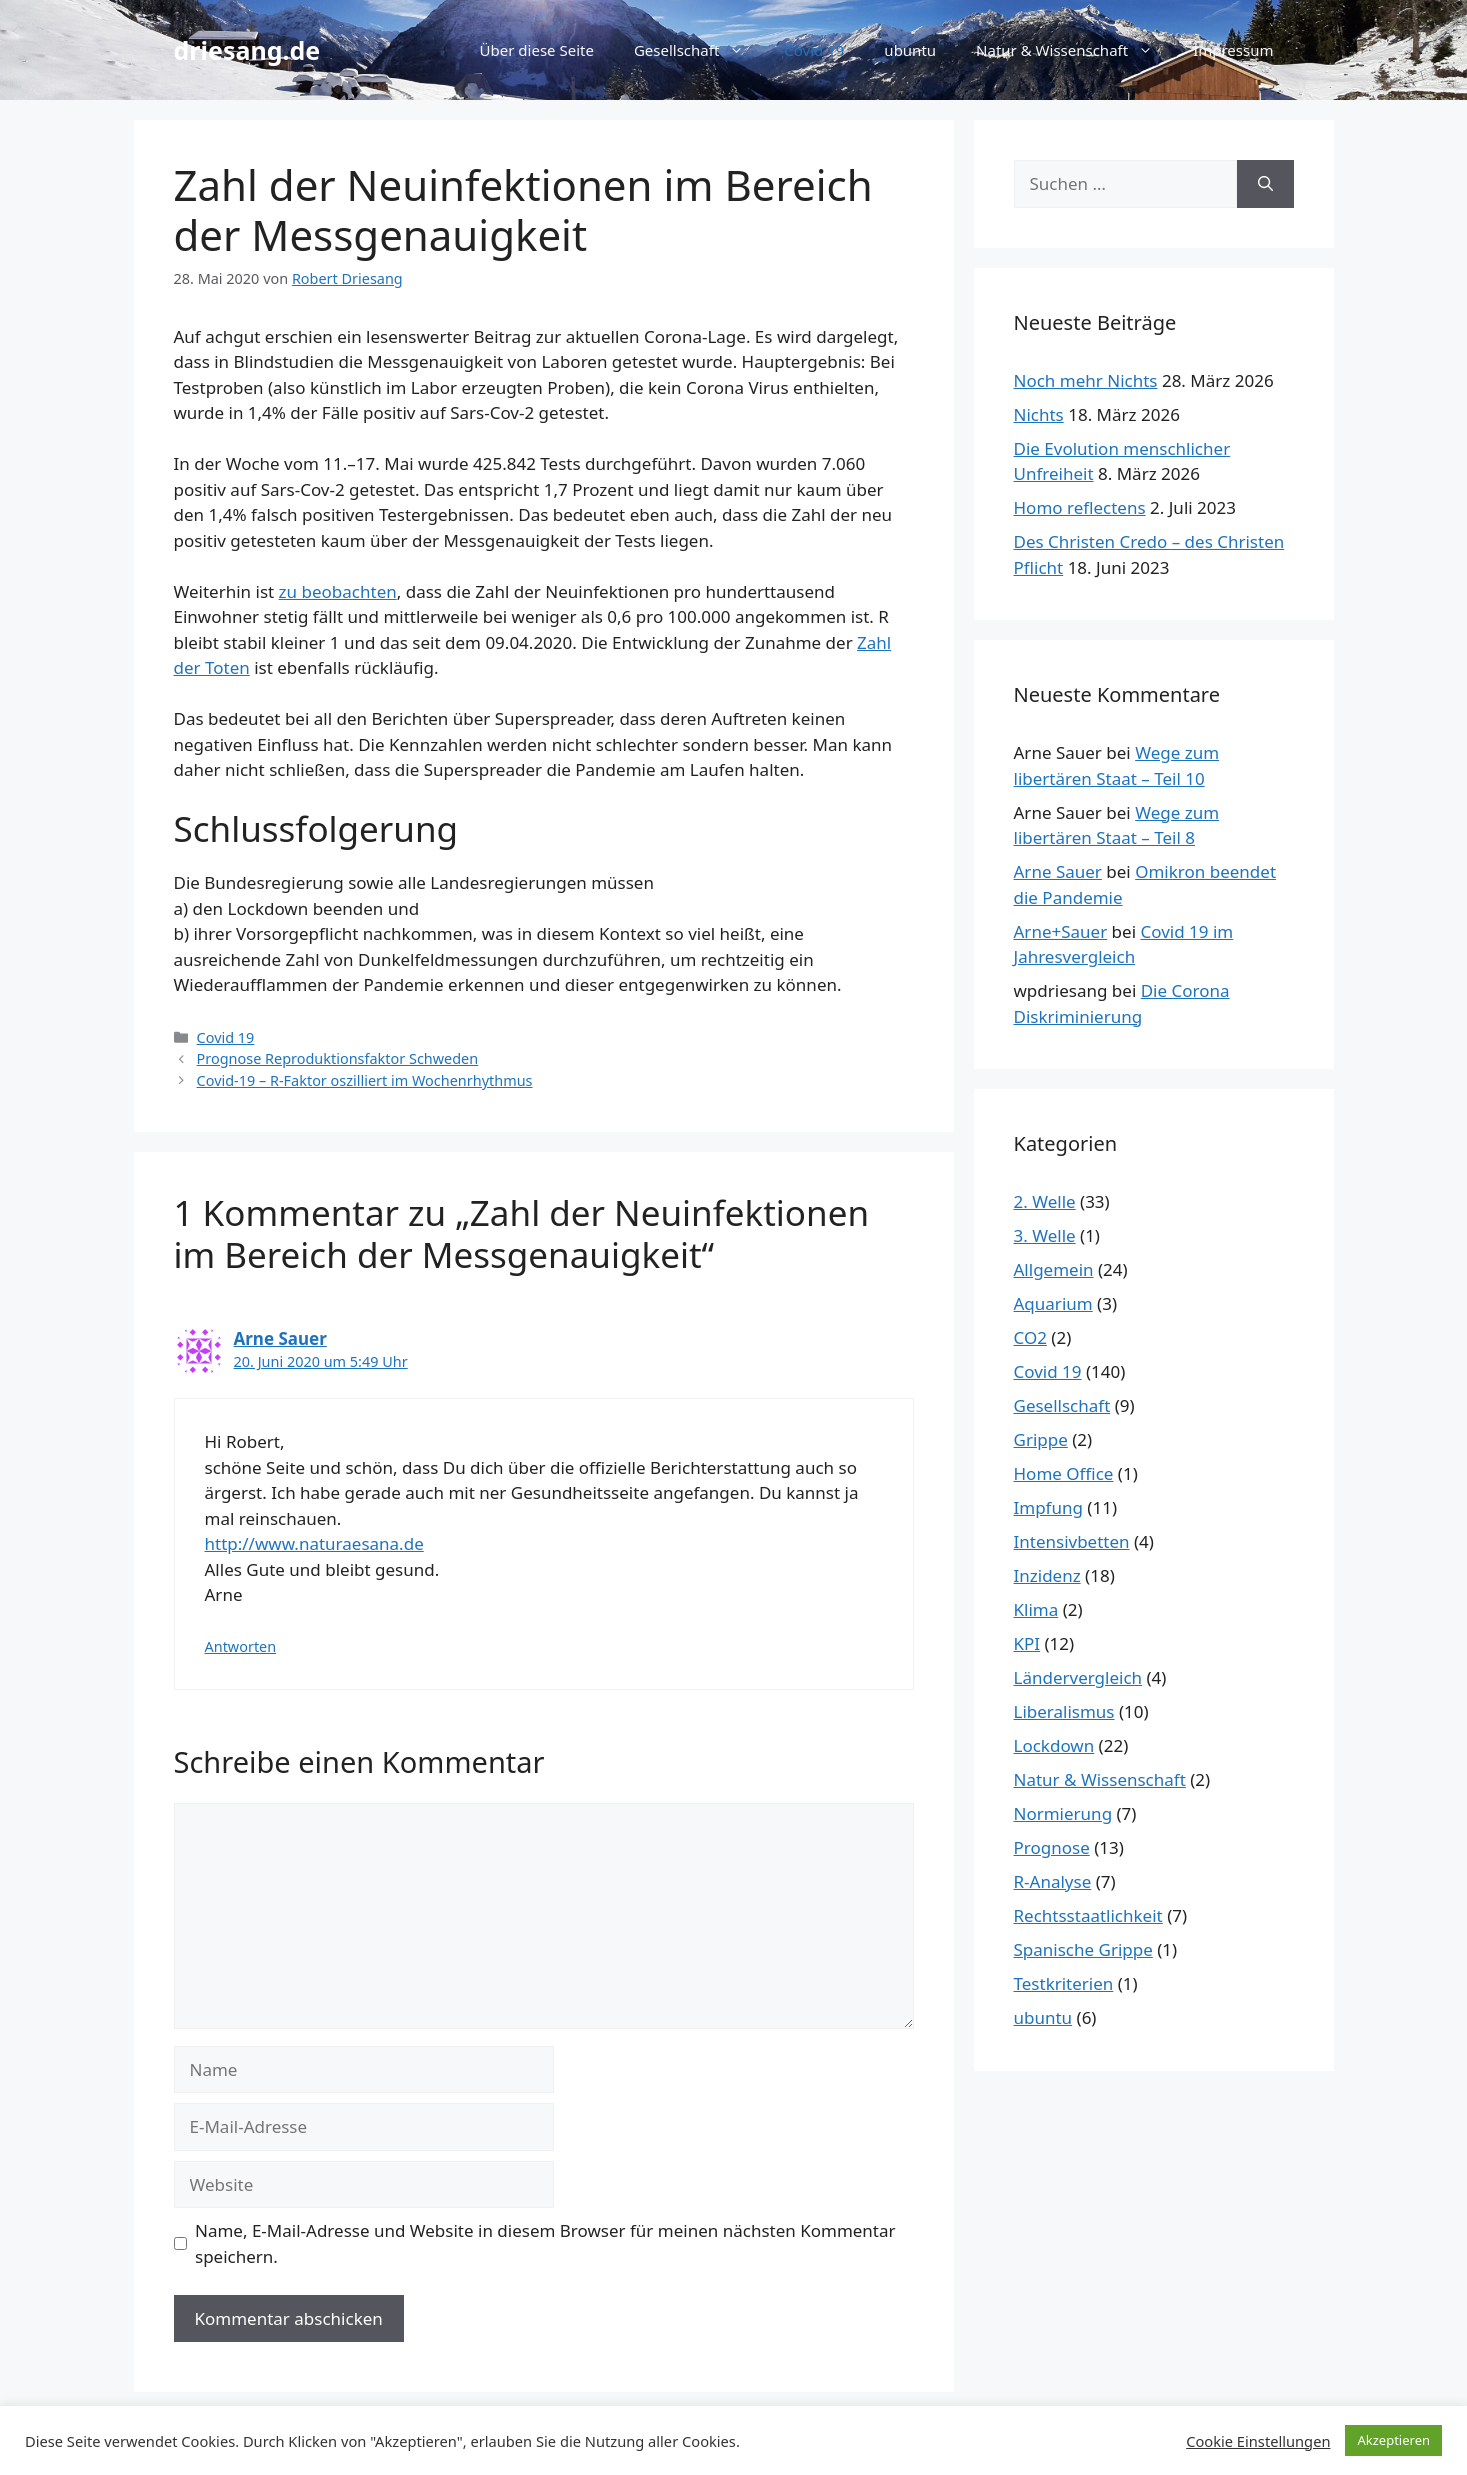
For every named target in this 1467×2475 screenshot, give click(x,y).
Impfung (1048, 1507)
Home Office (1064, 1473)
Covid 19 (814, 50)
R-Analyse (1053, 1881)
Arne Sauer (280, 1338)
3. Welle (1045, 1235)
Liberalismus (1064, 1711)
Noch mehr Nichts (1086, 380)
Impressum (1233, 50)
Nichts (1039, 414)
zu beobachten (338, 591)
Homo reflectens (1080, 507)
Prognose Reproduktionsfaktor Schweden (338, 1058)
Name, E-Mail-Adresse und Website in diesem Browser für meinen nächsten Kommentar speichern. (545, 2243)
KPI (1027, 1643)
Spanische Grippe (1083, 1949)
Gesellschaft (699, 50)
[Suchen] (1265, 184)
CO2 (1030, 1337)
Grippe (1041, 1439)
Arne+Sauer (1061, 931)
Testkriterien (1064, 1983)
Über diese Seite (537, 50)
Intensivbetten (1072, 1541)
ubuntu (910, 50)
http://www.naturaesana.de (314, 1543)
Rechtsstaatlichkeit (1088, 1915)
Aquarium (1053, 1303)
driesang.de (247, 50)
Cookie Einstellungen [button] (1258, 2441)
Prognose (1052, 1847)
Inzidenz (1047, 1575)
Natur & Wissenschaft (1074, 50)
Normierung (1063, 1813)
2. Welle (1045, 1201)
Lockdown (1054, 1745)
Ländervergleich (1078, 1677)
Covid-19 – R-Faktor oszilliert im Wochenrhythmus (365, 1080)
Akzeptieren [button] (1393, 2440)
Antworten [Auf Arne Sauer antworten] (241, 1646)
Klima (1036, 1609)
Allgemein (1054, 1269)
